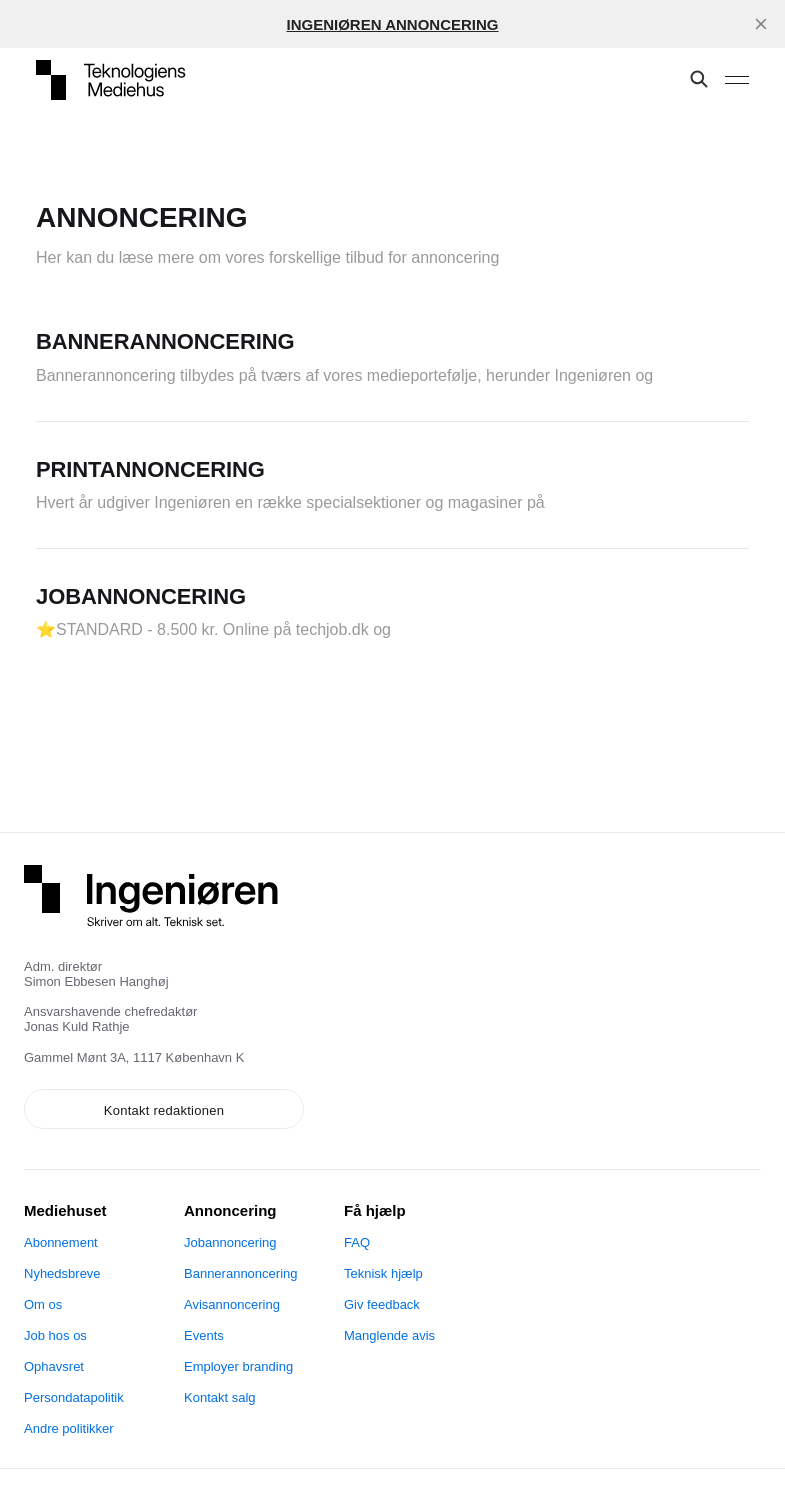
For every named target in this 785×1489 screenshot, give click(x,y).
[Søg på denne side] (699, 80)
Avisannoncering (232, 1304)
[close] (761, 24)
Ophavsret (54, 1366)
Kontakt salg (220, 1397)
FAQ (357, 1242)
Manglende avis (389, 1335)
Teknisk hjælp (383, 1273)
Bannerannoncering (240, 1273)
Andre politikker (69, 1428)
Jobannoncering (230, 1242)
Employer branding (238, 1366)
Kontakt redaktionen (164, 1110)
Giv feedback (382, 1304)
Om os (43, 1304)
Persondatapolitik (74, 1397)
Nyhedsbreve (62, 1273)
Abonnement (61, 1242)
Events (204, 1335)
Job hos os (55, 1335)
